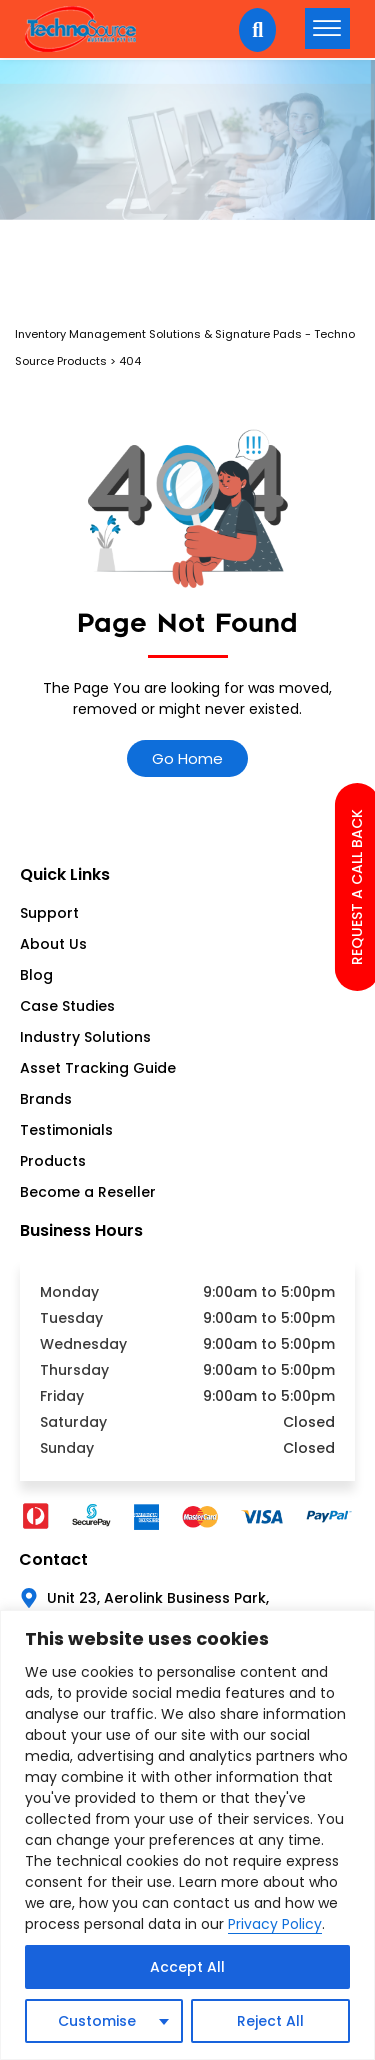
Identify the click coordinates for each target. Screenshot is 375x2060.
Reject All (270, 2021)
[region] (187, 1835)
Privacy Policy (275, 1924)
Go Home (187, 758)
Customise (97, 2021)
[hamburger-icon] (327, 28)
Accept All (187, 1967)
